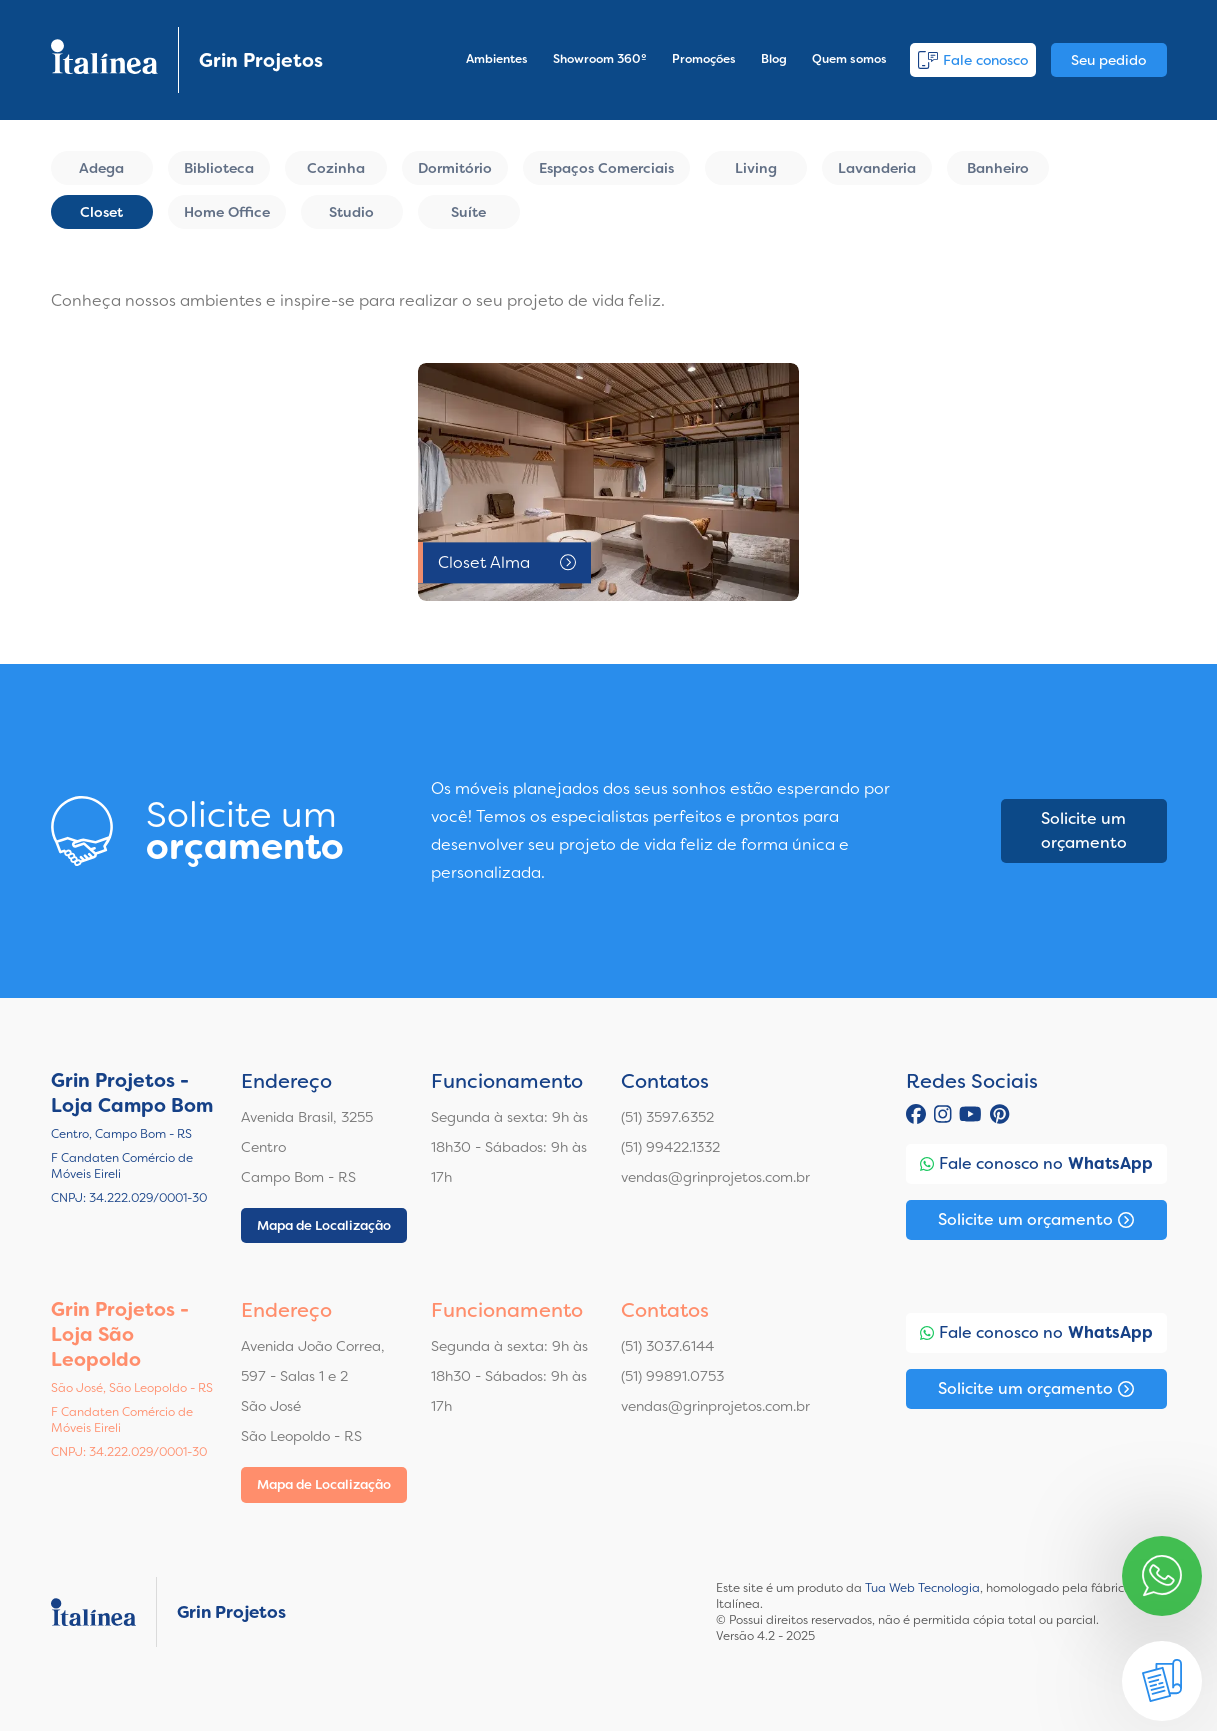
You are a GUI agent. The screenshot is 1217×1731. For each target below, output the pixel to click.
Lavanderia (877, 168)
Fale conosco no (1036, 1164)
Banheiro (998, 168)
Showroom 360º (600, 59)
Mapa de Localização (324, 1225)
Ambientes (497, 59)
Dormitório (455, 168)
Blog (774, 59)
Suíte (468, 212)
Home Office (227, 212)
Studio (351, 212)
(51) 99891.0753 (672, 1376)
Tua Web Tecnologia (922, 1588)
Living (756, 168)
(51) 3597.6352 (667, 1117)
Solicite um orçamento (1084, 830)
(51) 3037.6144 (667, 1346)
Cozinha (336, 168)
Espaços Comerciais (606, 168)
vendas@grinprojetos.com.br (715, 1177)
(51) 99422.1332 (670, 1147)
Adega (101, 168)
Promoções (704, 59)
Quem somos (849, 59)
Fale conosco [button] (973, 60)
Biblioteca (219, 168)
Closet (101, 212)
